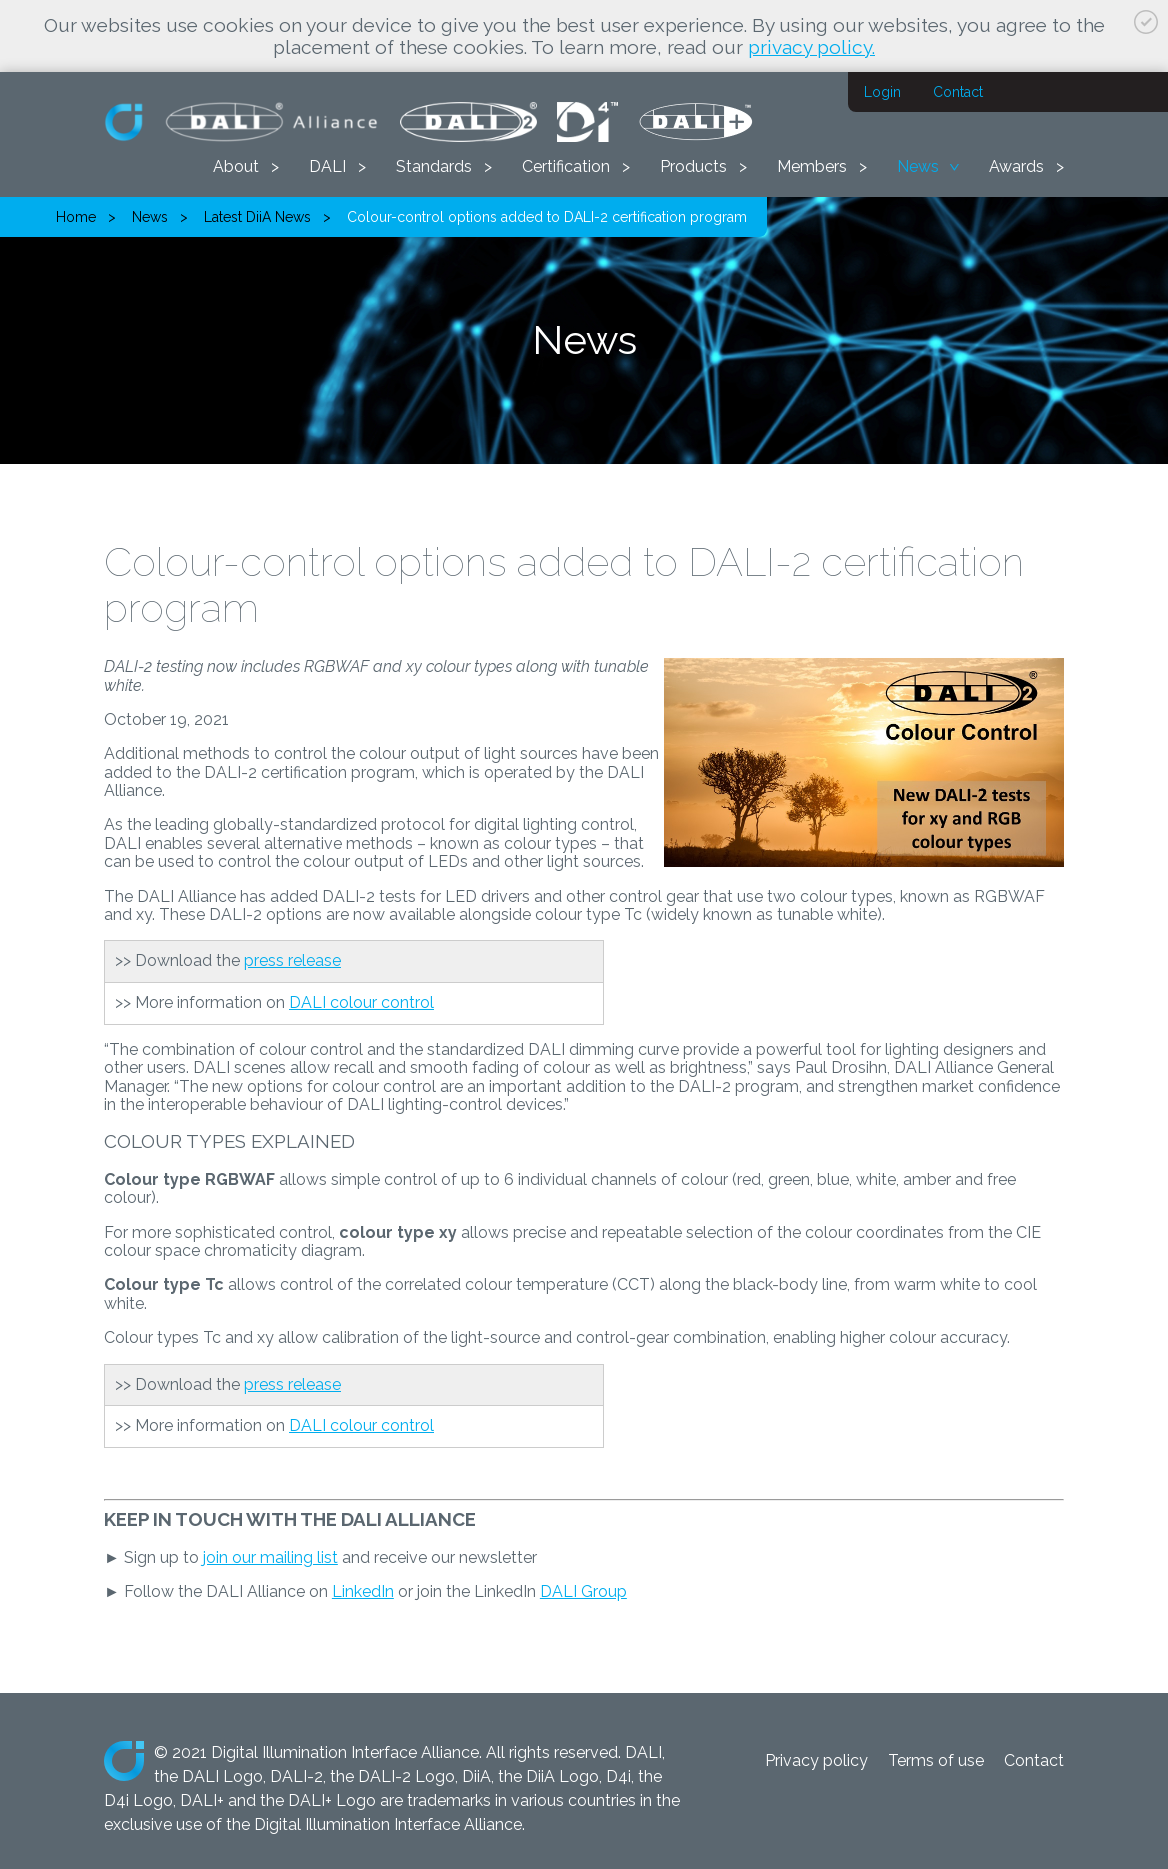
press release (292, 960)
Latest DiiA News (257, 217)
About (236, 166)
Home (76, 217)
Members (812, 166)
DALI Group (583, 1591)
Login (882, 92)
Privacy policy (816, 1760)
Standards (434, 166)
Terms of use (936, 1760)
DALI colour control (361, 1002)
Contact (958, 92)
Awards (1016, 166)
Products (693, 166)
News (918, 166)
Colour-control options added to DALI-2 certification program (547, 217)
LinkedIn (363, 1591)
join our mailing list (270, 1557)
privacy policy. (811, 47)
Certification (566, 166)
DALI (327, 166)
